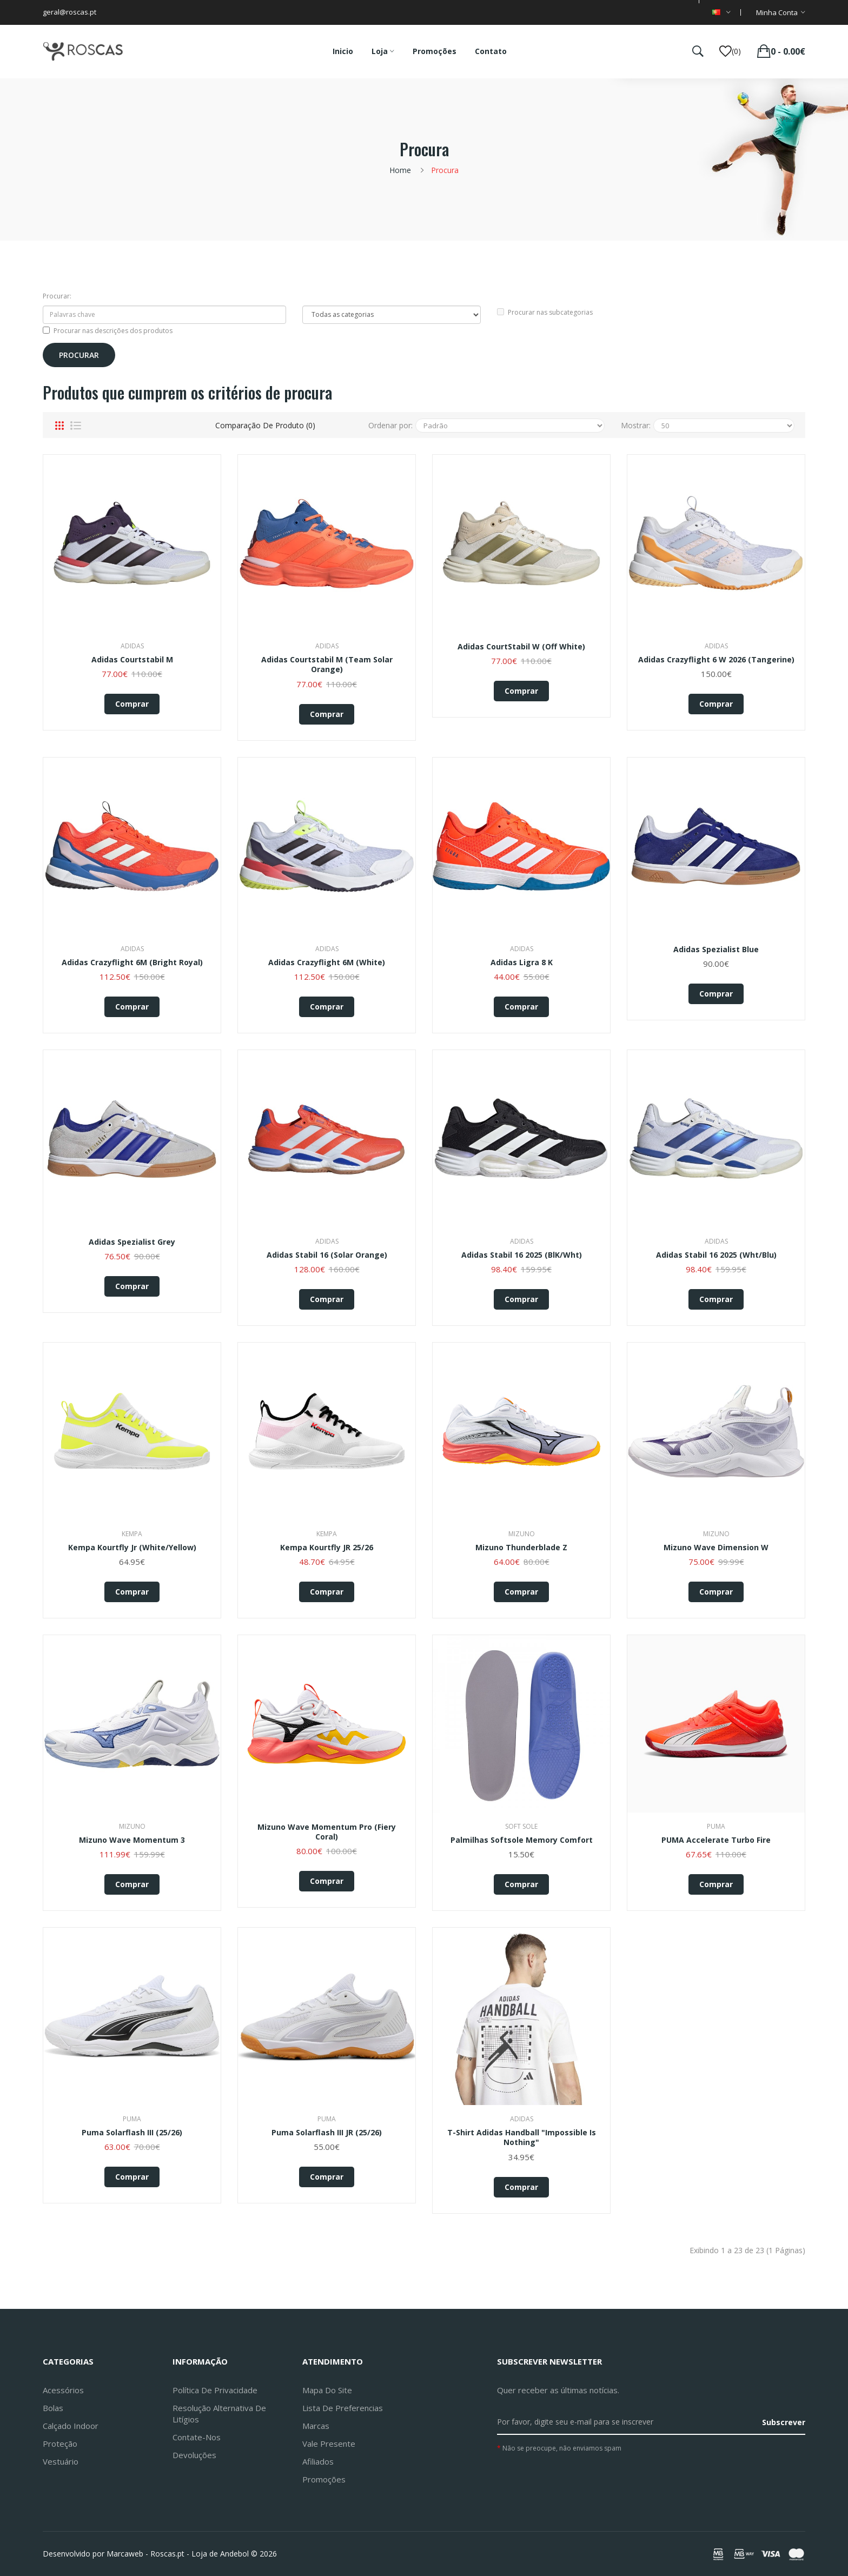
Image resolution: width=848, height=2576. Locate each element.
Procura (445, 170)
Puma (716, 1826)
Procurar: (57, 296)
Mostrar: (636, 425)
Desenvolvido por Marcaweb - (95, 2553)
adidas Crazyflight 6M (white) (326, 962)
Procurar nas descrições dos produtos (108, 330)
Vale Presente (328, 2443)
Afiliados (318, 2461)
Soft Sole (521, 1826)
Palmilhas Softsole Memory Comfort (522, 1840)
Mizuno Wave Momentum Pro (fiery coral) (326, 1832)
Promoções (324, 2479)
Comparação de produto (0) (265, 425)
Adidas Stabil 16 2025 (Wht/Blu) (716, 1255)
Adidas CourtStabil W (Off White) (521, 647)
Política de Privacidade (215, 2390)
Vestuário (60, 2461)
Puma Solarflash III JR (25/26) (326, 2132)
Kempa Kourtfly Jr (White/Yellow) (132, 1547)
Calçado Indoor (70, 2425)
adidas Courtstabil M (132, 660)
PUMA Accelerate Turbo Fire (716, 1840)
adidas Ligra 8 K (522, 962)
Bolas (53, 2407)
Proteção (60, 2443)
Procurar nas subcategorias (545, 312)
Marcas (315, 2425)
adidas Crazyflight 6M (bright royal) (132, 962)
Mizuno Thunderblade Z (521, 1547)
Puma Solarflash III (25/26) (132, 2132)
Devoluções (194, 2454)
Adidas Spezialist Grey (132, 1242)
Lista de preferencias (342, 2407)
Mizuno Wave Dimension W (716, 1547)
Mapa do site (327, 2390)
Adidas (132, 645)
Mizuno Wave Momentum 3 (132, 1840)
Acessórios (63, 2390)
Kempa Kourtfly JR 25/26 (326, 1547)
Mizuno (521, 1533)
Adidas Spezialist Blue (716, 949)
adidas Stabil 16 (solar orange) (327, 1255)
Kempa (132, 1533)
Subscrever (783, 2422)
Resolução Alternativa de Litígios (219, 2413)
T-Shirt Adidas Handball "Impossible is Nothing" (521, 2137)
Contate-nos (197, 2437)
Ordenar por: (390, 425)
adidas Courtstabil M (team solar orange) (327, 664)
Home (400, 170)
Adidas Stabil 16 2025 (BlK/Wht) (521, 1255)
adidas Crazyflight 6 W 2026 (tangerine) (716, 660)
